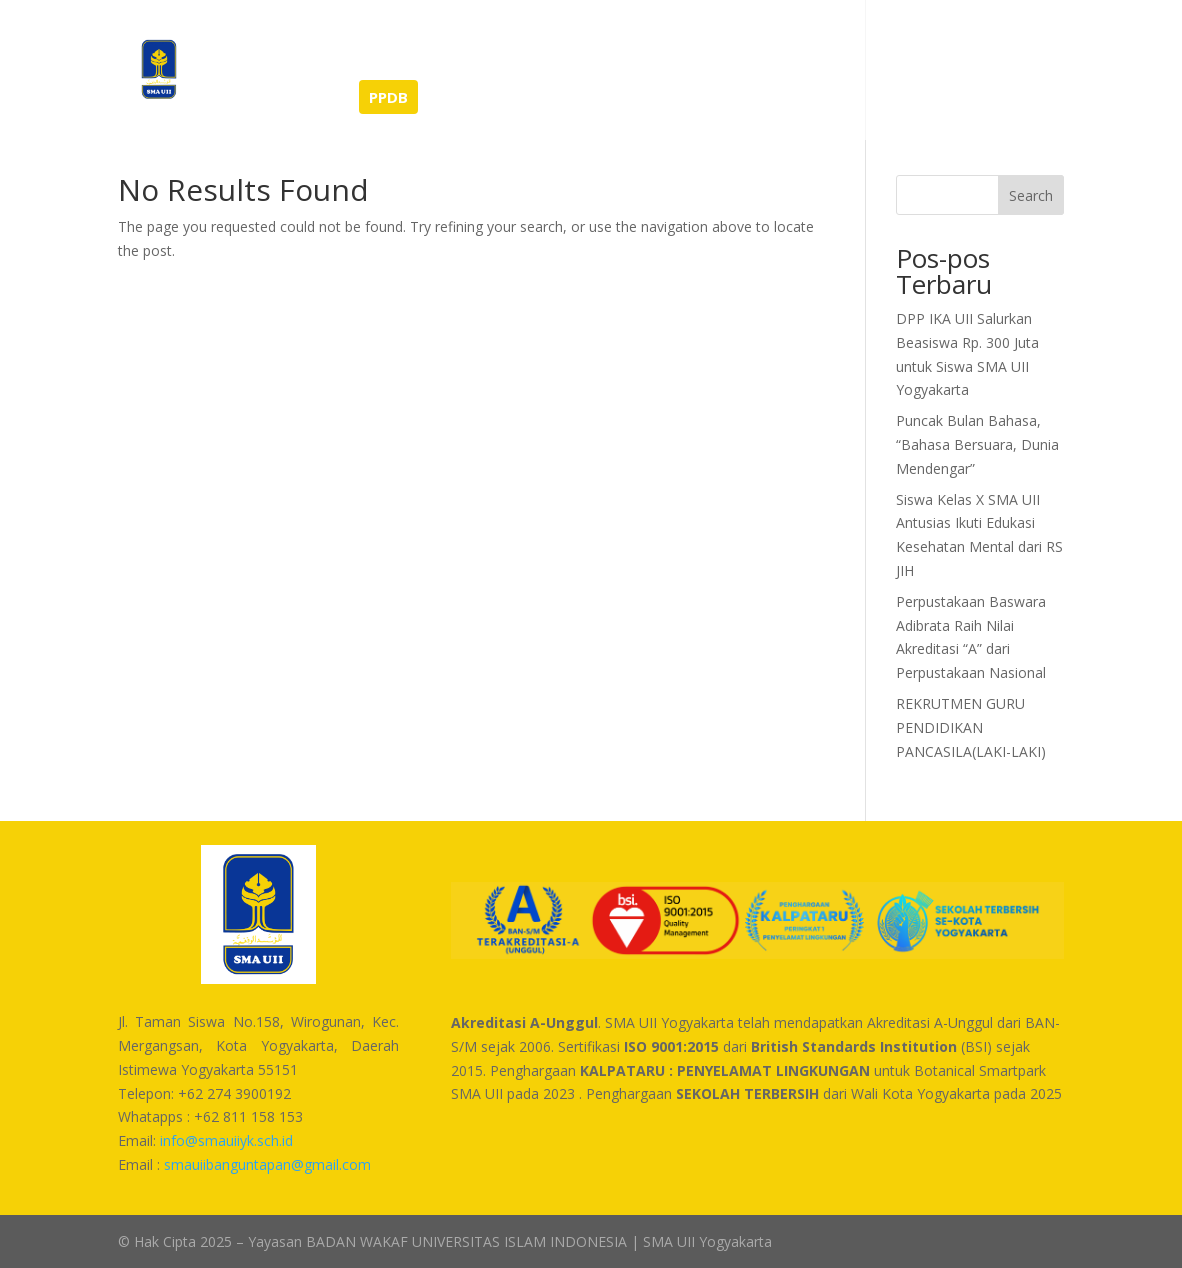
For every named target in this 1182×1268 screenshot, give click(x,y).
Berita (304, 41)
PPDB (388, 97)
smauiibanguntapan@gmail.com (267, 1164)
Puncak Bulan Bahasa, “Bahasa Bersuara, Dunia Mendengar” (977, 444)
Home (233, 41)
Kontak (902, 41)
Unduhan (816, 41)
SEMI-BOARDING (272, 98)
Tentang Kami (494, 41)
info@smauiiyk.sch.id (226, 1140)
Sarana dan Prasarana (675, 41)
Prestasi (385, 41)
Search (1031, 195)
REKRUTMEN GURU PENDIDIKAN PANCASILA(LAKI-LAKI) (971, 727)
